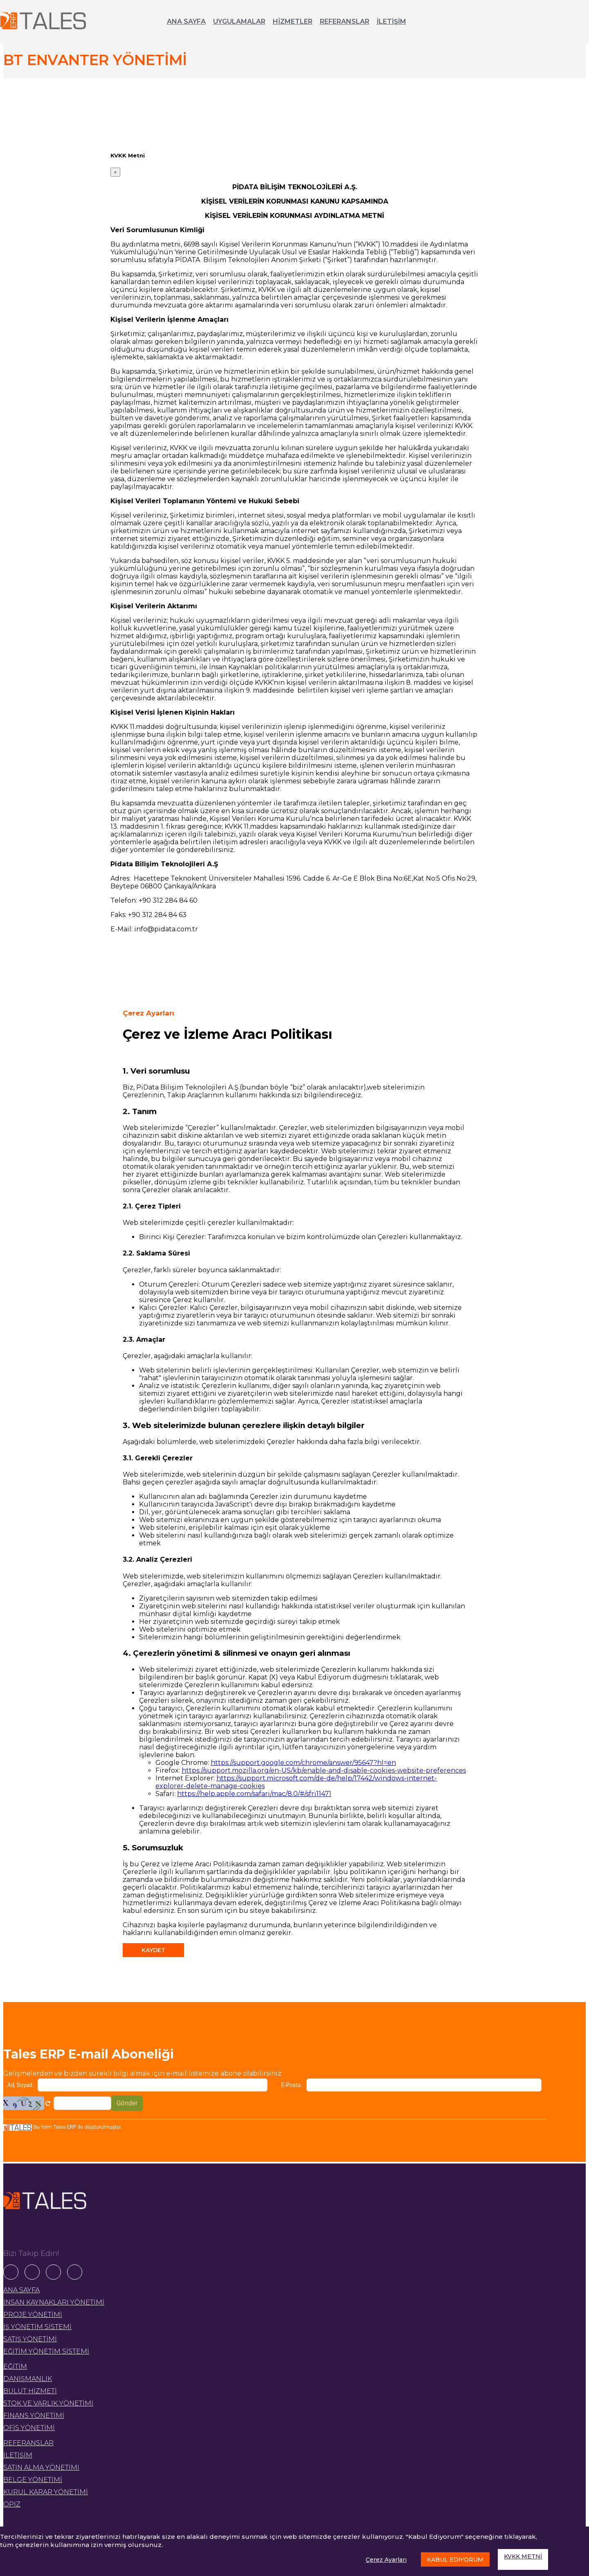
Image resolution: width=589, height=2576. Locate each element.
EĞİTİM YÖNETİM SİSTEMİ (46, 2351)
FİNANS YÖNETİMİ (33, 2415)
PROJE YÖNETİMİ (32, 2314)
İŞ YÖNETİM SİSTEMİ (37, 2327)
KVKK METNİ (523, 2556)
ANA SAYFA (186, 21)
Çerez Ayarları (386, 2559)
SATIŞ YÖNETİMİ (30, 2339)
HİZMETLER (292, 21)
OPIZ (11, 2504)
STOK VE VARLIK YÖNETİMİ (48, 2403)
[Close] (115, 172)
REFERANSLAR (344, 21)
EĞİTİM (15, 2366)
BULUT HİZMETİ (30, 2391)
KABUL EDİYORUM (455, 2559)
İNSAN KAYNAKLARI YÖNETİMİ (53, 2302)
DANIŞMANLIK (27, 2379)
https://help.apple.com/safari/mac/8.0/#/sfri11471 (254, 1794)
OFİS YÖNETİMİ (29, 2428)
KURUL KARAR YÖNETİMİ (45, 2492)
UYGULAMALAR (239, 21)
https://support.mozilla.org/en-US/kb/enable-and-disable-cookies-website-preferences (324, 1770)
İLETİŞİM (391, 21)
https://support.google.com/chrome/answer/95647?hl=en (303, 1763)
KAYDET (153, 1950)
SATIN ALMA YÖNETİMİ (41, 2467)
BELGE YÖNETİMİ (32, 2480)
